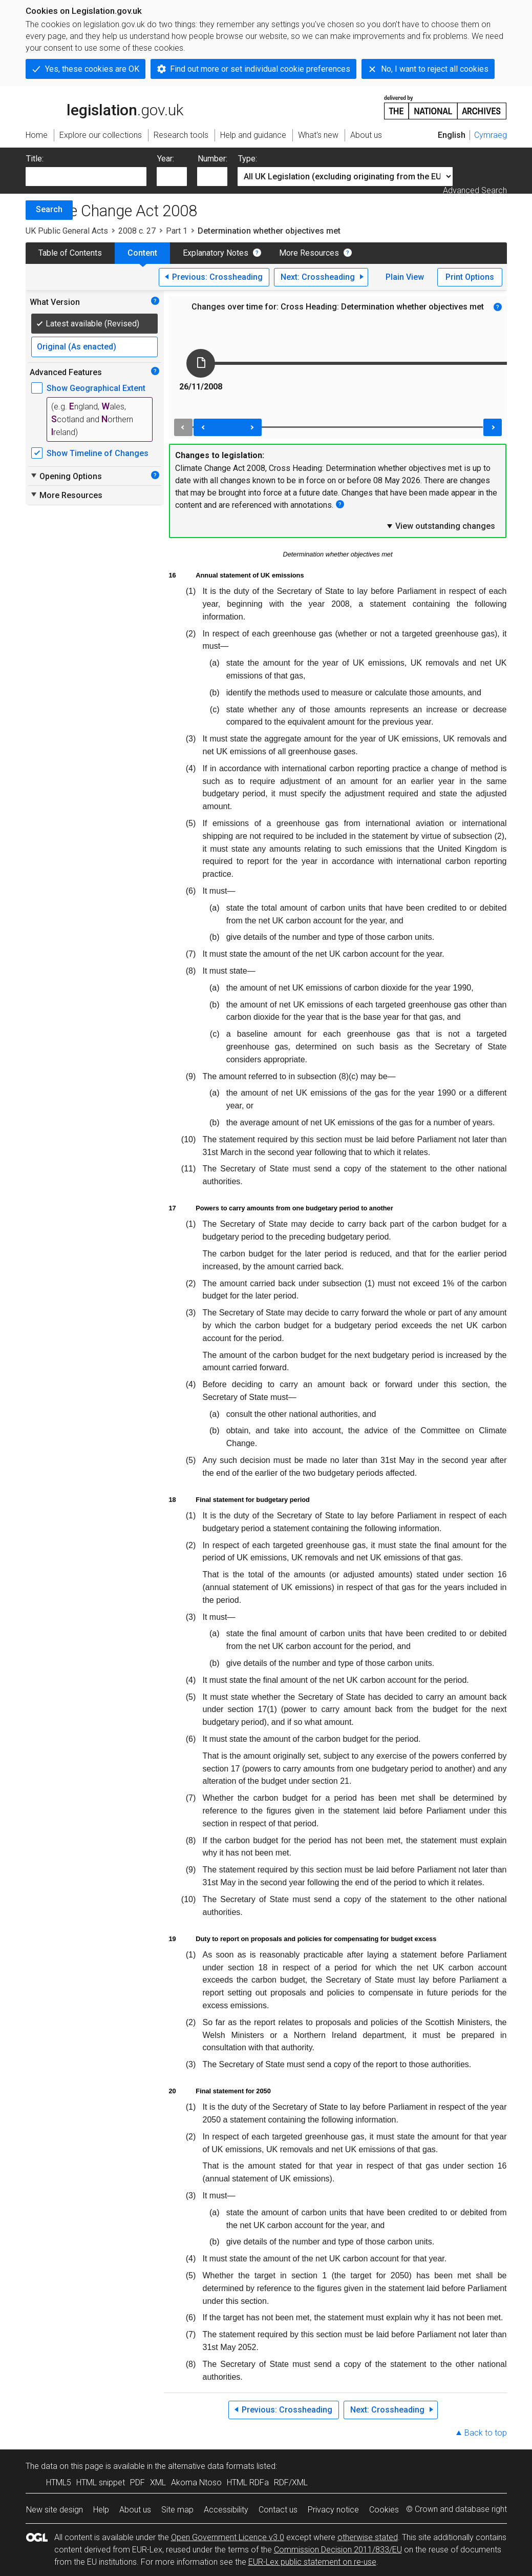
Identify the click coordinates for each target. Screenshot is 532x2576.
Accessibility (226, 2510)
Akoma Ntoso (196, 2482)
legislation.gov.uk (104, 106)
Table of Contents (70, 253)
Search (49, 209)
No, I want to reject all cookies (434, 69)
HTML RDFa (248, 2482)
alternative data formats (211, 2466)
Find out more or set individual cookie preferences (260, 69)
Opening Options (66, 476)
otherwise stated (367, 2537)
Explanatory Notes (215, 253)
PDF (137, 2482)
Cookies (384, 2510)
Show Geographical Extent (96, 388)
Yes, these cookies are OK (92, 69)
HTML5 (58, 2482)
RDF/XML (291, 2482)
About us (135, 2510)
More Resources (309, 253)
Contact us (278, 2510)
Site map (177, 2510)
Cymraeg (490, 135)
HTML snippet (100, 2482)
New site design (54, 2510)
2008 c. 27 (137, 231)
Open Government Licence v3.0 (227, 2537)
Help (101, 2510)
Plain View (405, 277)
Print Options (469, 277)
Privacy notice (333, 2510)
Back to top (485, 2433)
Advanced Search (475, 190)
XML (158, 2482)
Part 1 (176, 231)
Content (142, 253)
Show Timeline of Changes (97, 453)
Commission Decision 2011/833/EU (338, 2549)
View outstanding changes (440, 526)
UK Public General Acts (67, 231)
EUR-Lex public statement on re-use (312, 2562)
